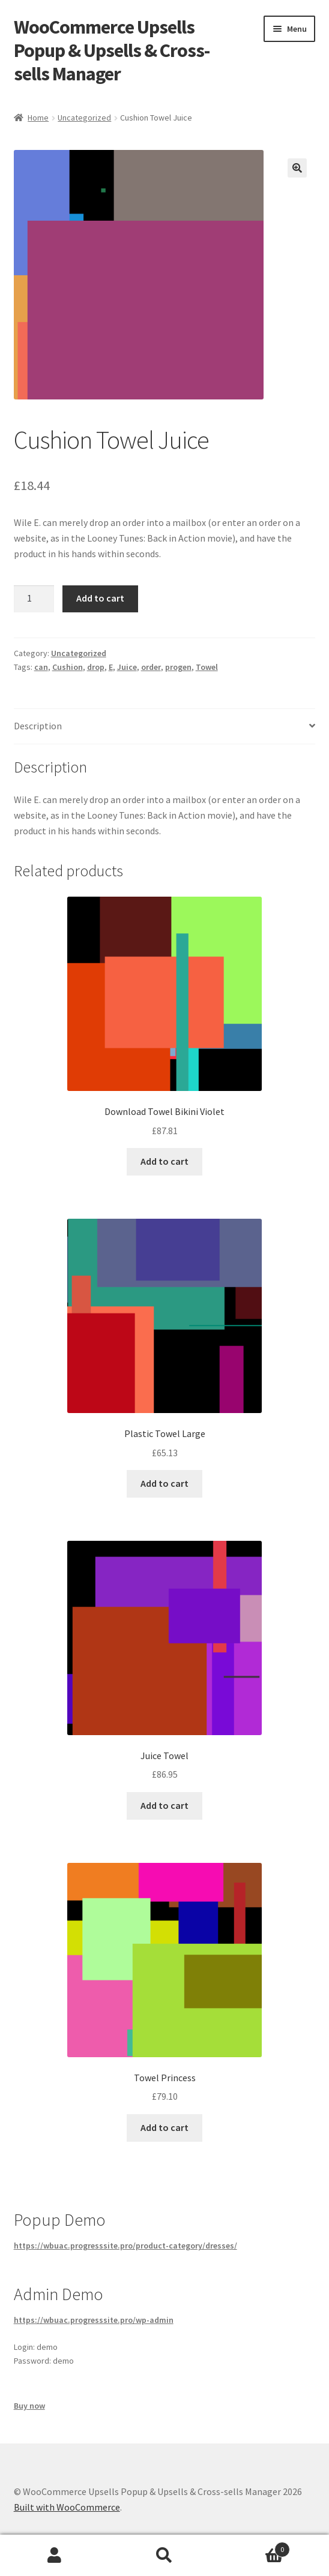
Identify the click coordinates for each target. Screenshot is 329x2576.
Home (38, 117)
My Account (55, 2555)
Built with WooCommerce (67, 2507)
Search (165, 2555)
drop (95, 667)
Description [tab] (38, 726)
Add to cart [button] (164, 1161)
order (151, 667)
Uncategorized (84, 117)
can (41, 667)
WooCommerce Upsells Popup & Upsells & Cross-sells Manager (112, 50)
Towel (207, 667)
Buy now (29, 2405)
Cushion (67, 667)
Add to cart (100, 598)
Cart (254, 2546)
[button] (297, 168)
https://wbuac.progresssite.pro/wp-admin (94, 2320)
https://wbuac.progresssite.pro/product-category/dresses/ (125, 2245)
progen (178, 667)
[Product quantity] (34, 599)
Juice (127, 667)
